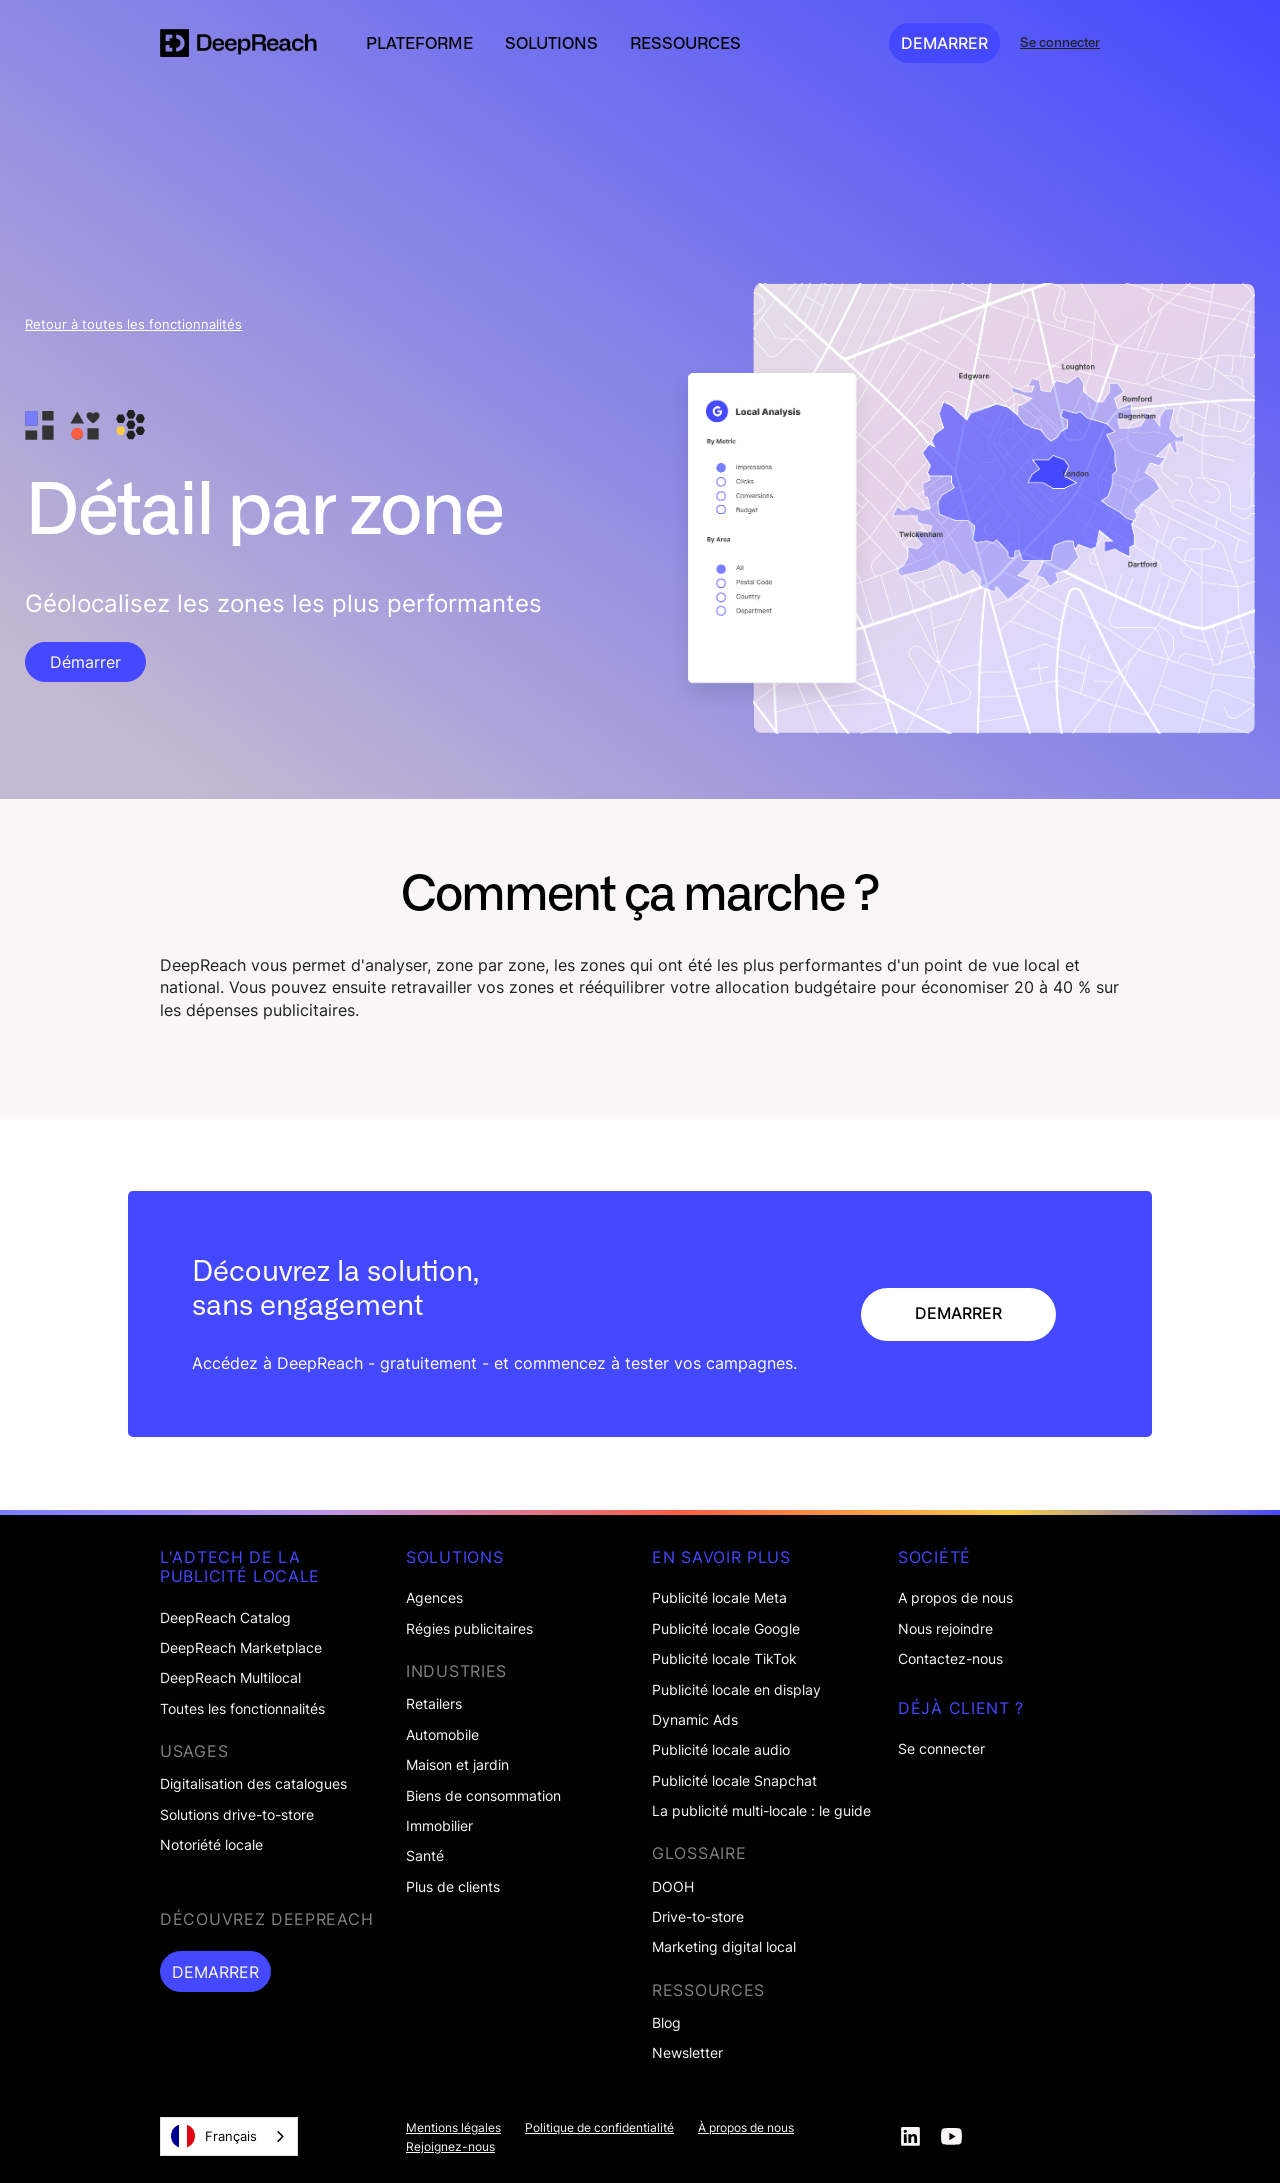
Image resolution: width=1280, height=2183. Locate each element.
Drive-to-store (698, 1917)
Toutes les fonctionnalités (242, 1709)
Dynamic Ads (695, 1720)
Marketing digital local (724, 1947)
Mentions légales (453, 2128)
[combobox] (229, 2136)
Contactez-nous (950, 1659)
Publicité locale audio (721, 1750)
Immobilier (439, 1826)
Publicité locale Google (726, 1629)
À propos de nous (746, 2128)
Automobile (442, 1735)
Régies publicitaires (469, 1629)
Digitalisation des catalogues (253, 1784)
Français (214, 2136)
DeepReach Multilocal (230, 1678)
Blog (666, 2023)
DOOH (673, 1887)
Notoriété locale (211, 1845)
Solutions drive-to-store (237, 1815)
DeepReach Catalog (225, 1618)
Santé (425, 1856)
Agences (434, 1598)
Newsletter (687, 2053)
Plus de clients (453, 1887)
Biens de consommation (483, 1796)
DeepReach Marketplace (241, 1648)
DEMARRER (944, 43)
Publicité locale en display (736, 1690)
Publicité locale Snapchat (734, 1781)
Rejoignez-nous (450, 2147)
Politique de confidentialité (599, 2128)
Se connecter (941, 1749)
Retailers (434, 1704)
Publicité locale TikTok (724, 1659)
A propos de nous (955, 1598)
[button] (419, 43)
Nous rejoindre (945, 1629)
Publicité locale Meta (719, 1598)
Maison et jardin (457, 1765)
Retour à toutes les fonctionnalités (133, 324)
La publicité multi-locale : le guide (761, 1811)
